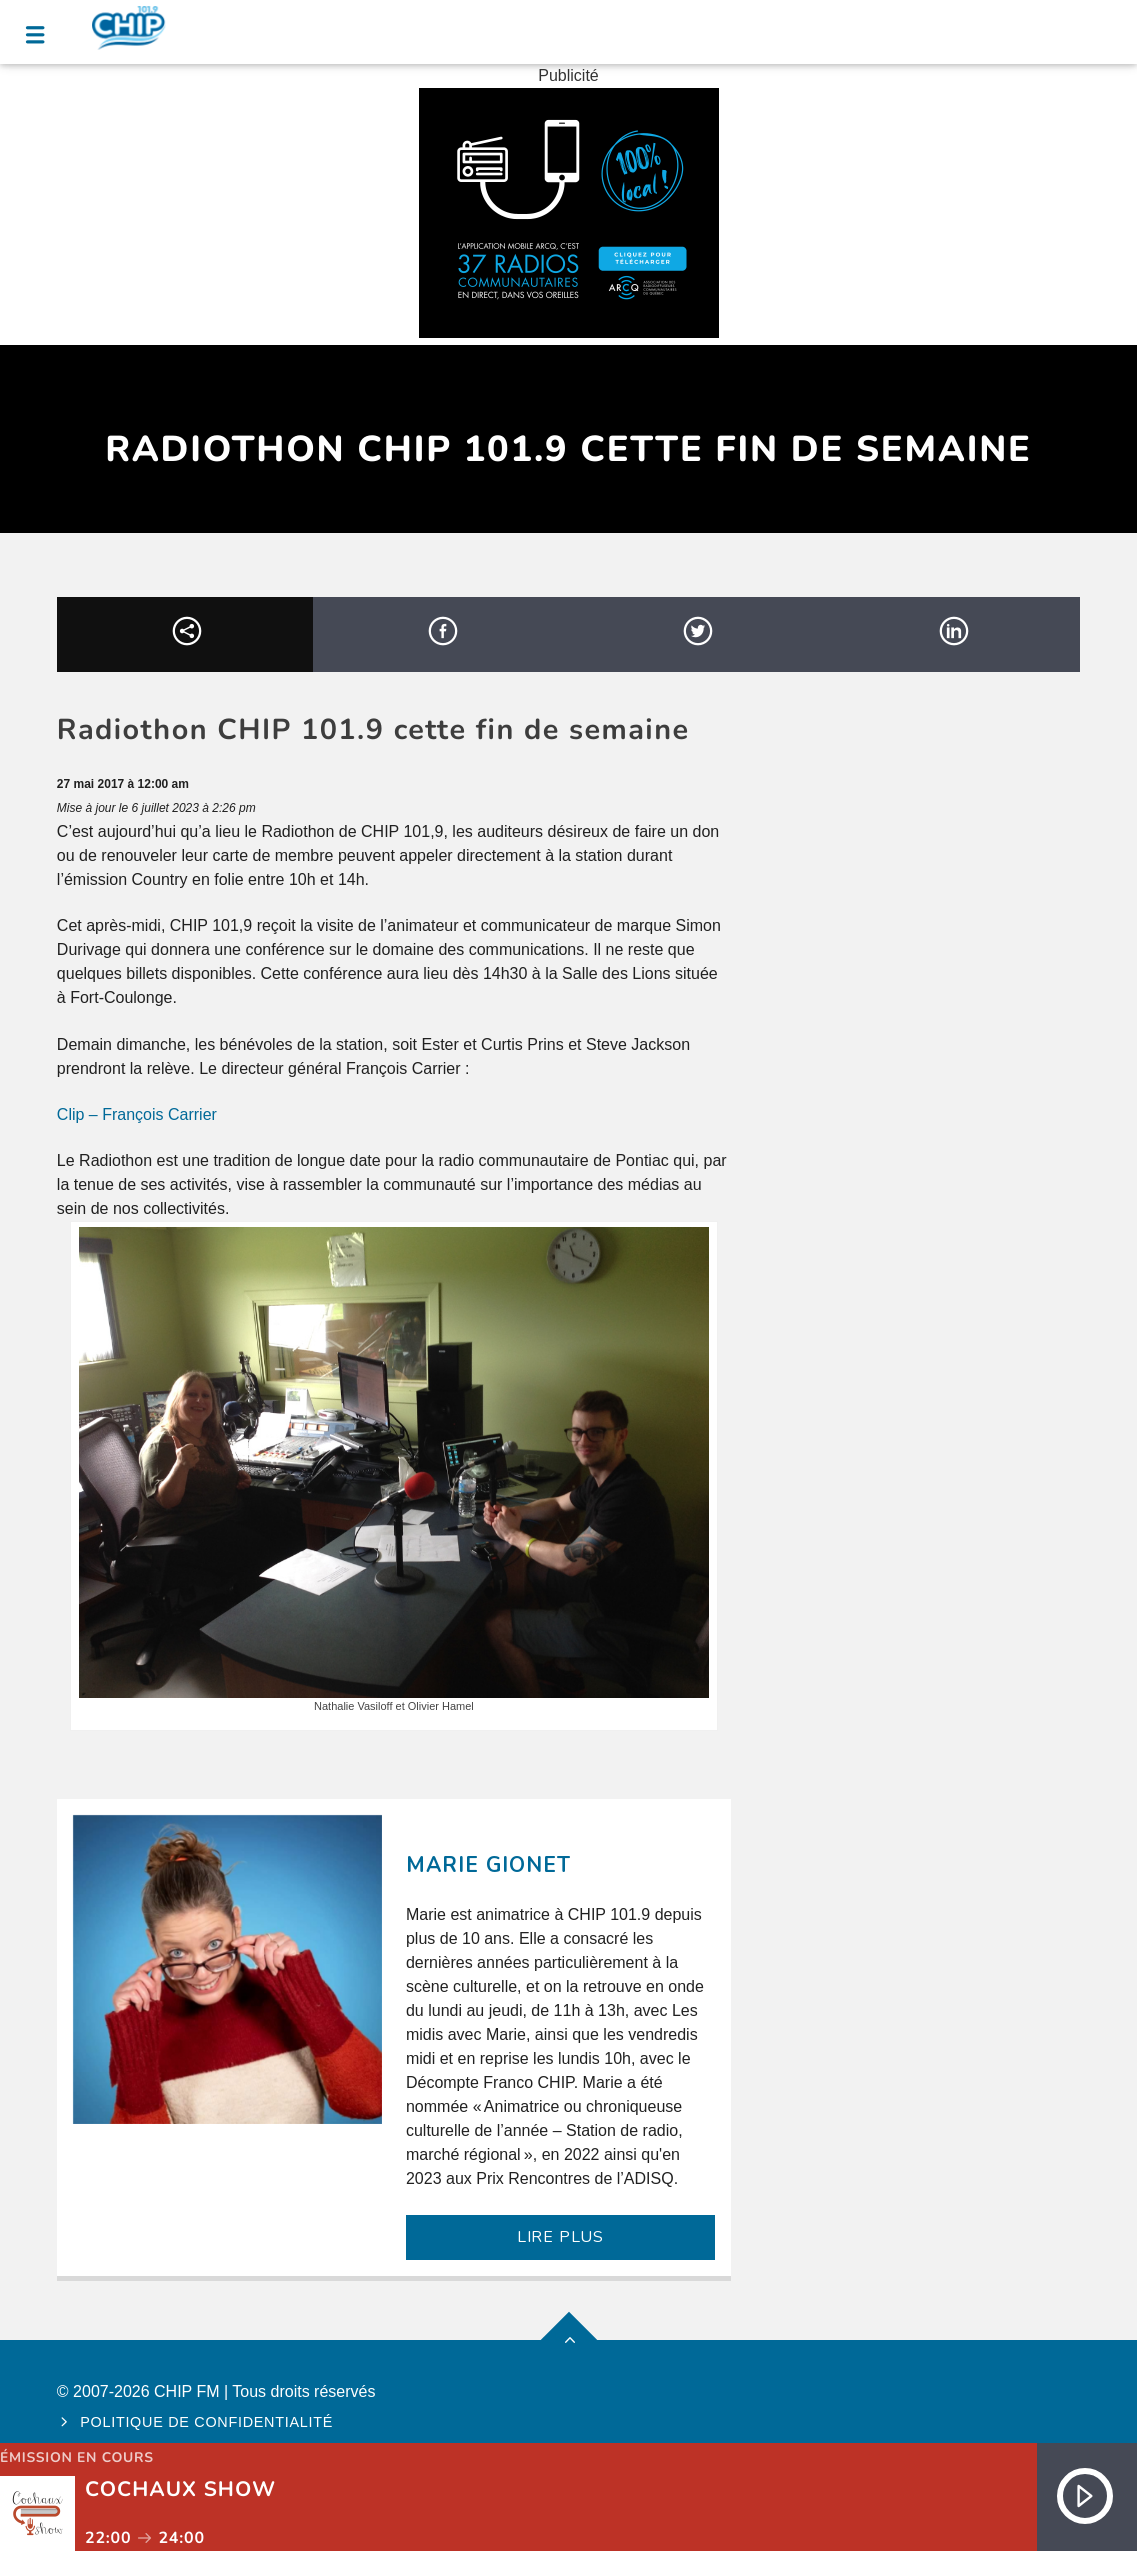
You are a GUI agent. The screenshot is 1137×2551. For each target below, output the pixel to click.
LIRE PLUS (560, 2237)
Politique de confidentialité (206, 2422)
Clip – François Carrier (137, 1114)
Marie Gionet (488, 1865)
